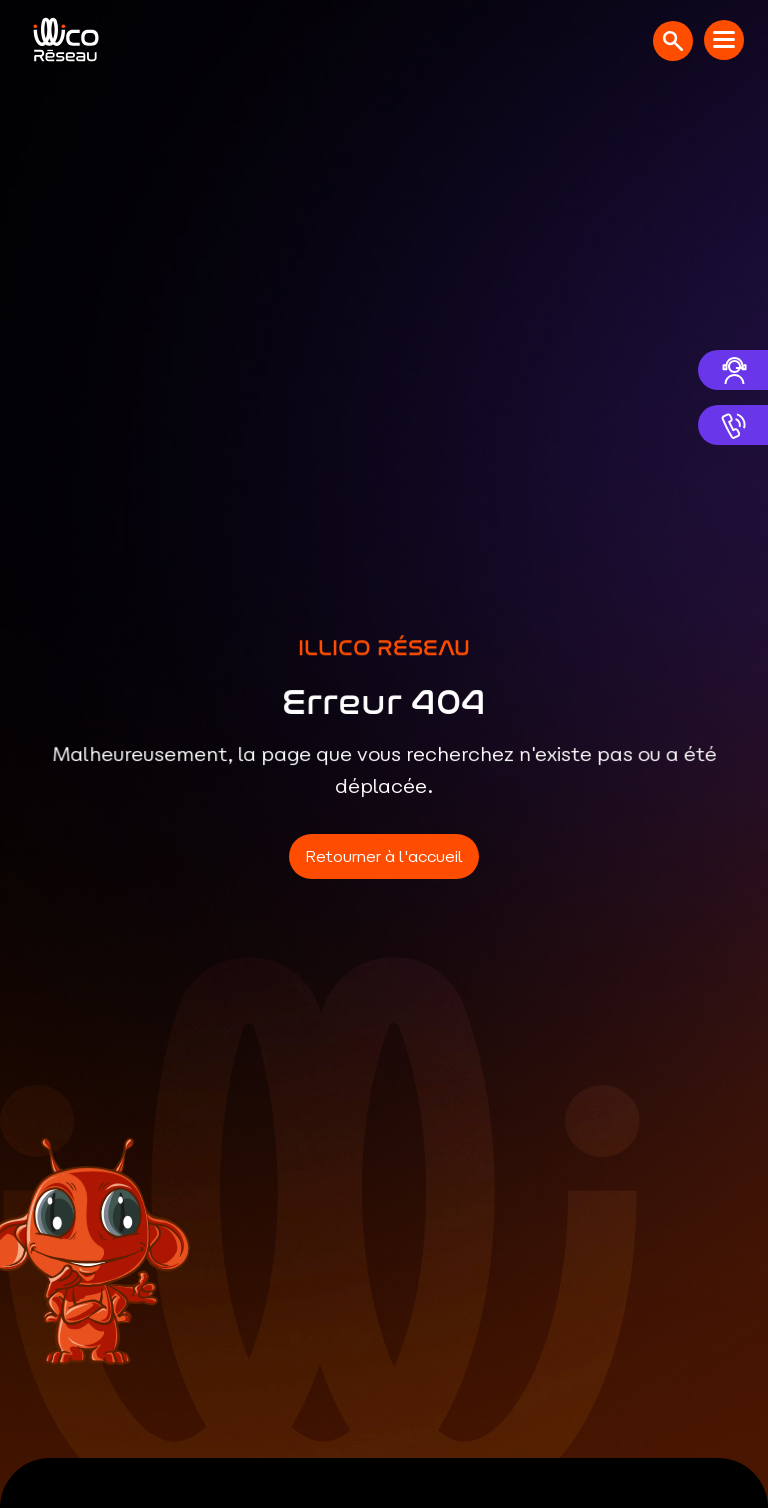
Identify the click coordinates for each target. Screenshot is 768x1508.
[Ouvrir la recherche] (673, 41)
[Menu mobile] (724, 40)
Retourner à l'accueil (384, 856)
